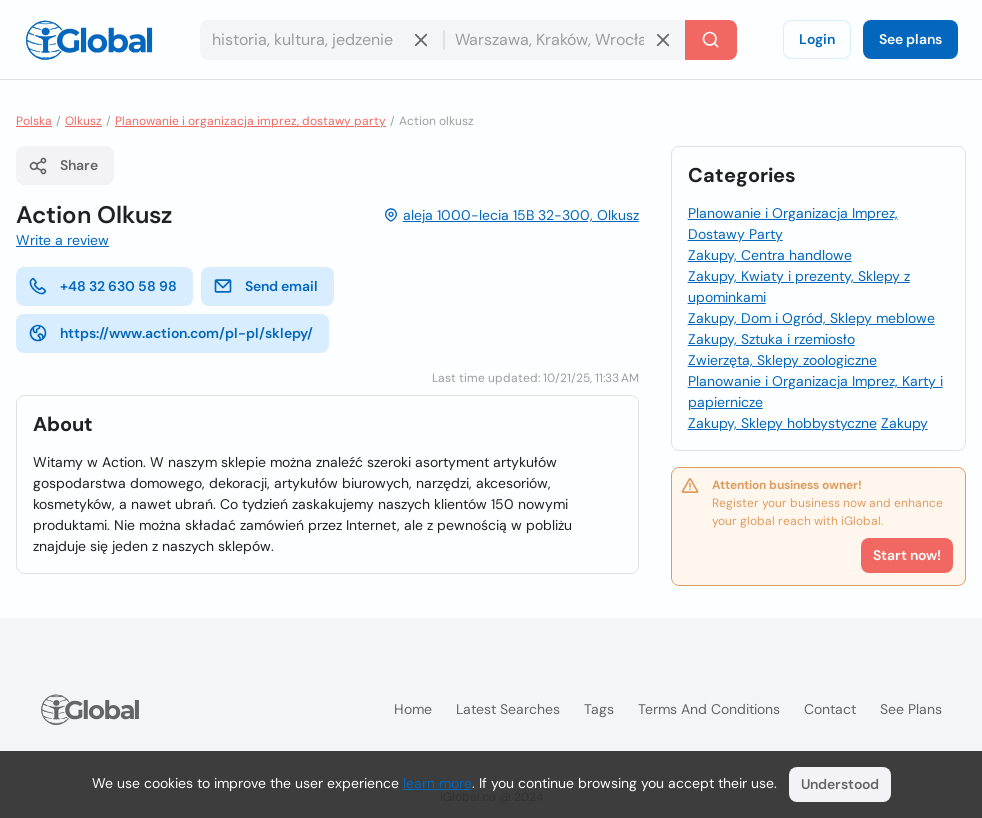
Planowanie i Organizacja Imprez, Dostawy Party (793, 223)
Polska (34, 121)
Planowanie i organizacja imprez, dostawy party (250, 121)
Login (817, 39)
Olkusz (83, 121)
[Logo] (89, 40)
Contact (830, 709)
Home (413, 709)
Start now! (907, 555)
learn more (437, 783)
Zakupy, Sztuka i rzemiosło (771, 339)
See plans (910, 39)
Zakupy (904, 423)
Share (63, 166)
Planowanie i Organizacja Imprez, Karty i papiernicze (815, 391)
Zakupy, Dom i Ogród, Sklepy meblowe (811, 318)
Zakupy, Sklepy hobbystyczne (782, 423)
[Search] (711, 40)
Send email (265, 286)
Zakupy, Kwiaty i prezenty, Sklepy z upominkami (799, 286)
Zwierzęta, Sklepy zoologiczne (782, 360)
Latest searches (508, 709)
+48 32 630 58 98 (102, 286)
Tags (599, 709)
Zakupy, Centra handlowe (770, 255)
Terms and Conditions (709, 709)
